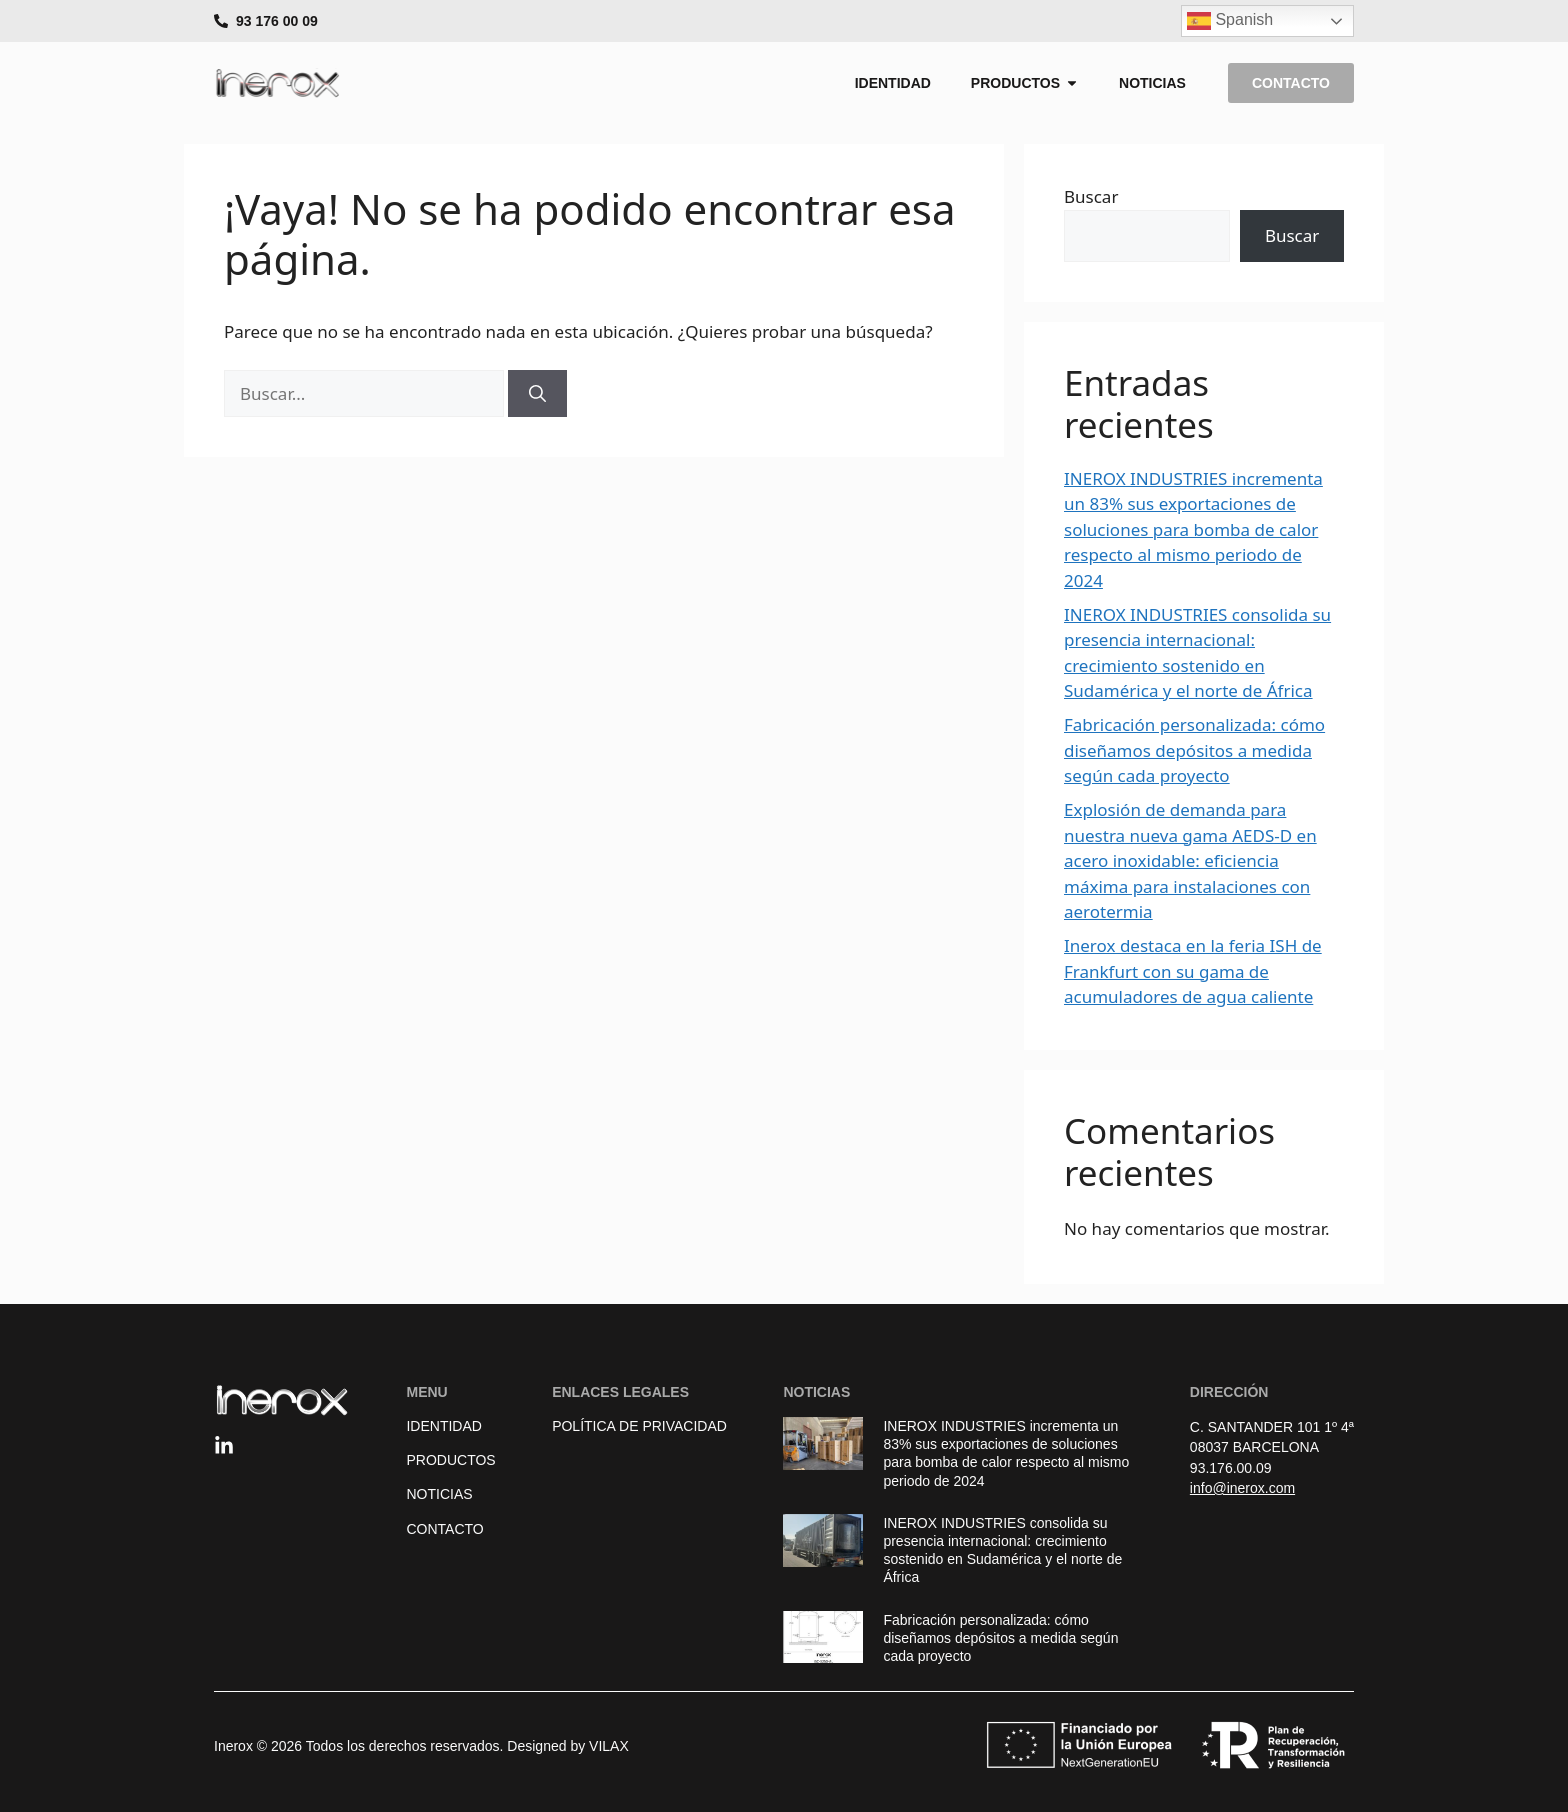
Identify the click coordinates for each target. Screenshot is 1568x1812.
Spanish (1230, 21)
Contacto (444, 1529)
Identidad (443, 1426)
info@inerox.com (1242, 1488)
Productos (450, 1460)
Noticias (439, 1494)
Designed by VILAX (567, 1746)
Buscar (1091, 196)
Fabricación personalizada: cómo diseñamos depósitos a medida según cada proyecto (1194, 750)
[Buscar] (537, 394)
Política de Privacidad (639, 1426)
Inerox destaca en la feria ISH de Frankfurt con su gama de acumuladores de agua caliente (1193, 971)
